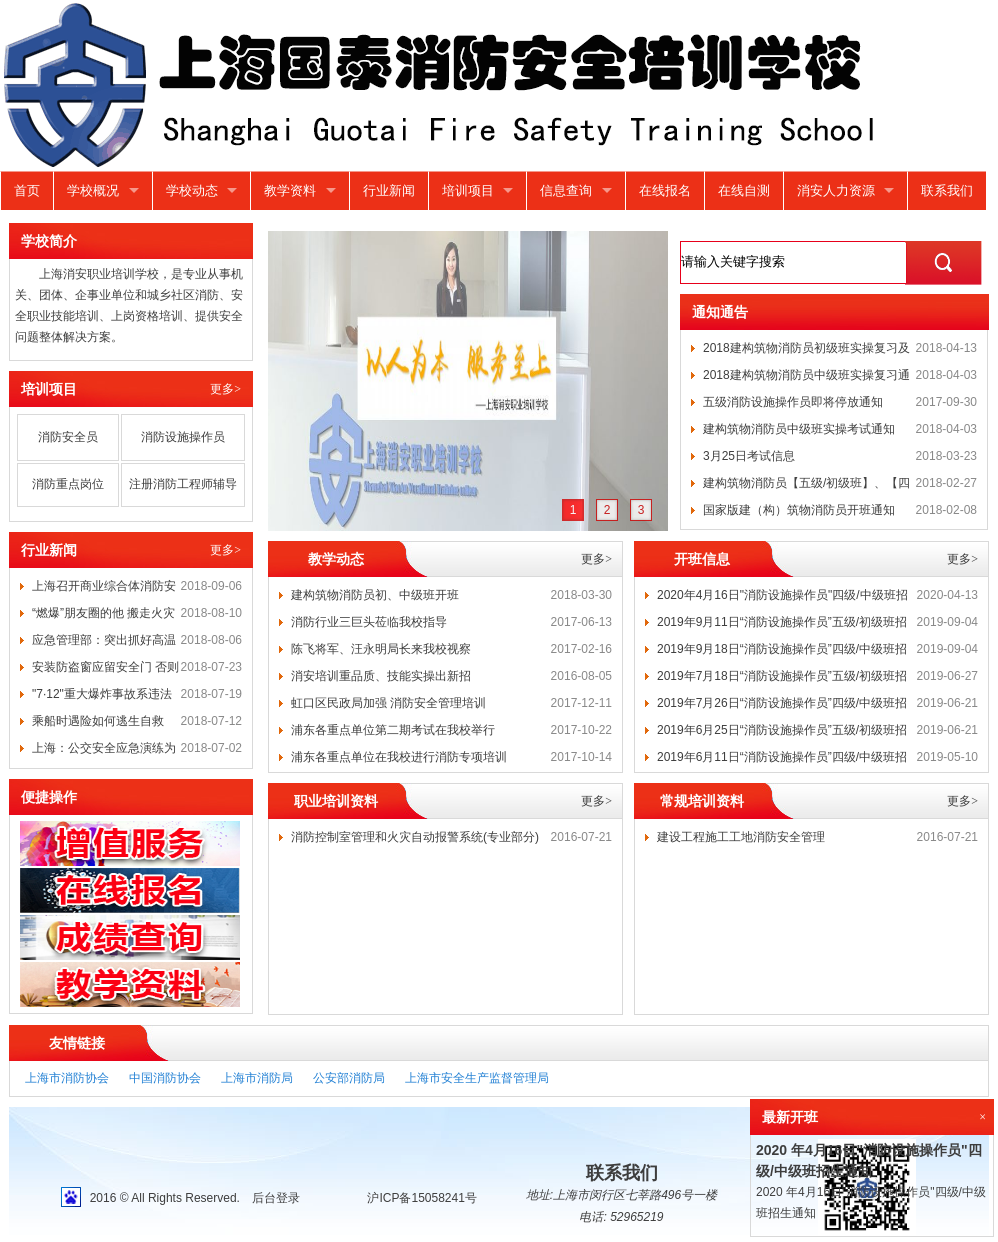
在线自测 (744, 190)
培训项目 (468, 190)
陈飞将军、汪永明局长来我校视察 (381, 649)
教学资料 (290, 190)
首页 (27, 190)
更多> (225, 389)
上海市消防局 (257, 1078)
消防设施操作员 (183, 437)
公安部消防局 (349, 1078)
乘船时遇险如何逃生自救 (98, 721)
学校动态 (192, 190)
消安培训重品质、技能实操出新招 (381, 676)
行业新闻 (389, 190)
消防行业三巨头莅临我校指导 (369, 622)
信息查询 (566, 190)
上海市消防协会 (67, 1078)
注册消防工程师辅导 (183, 484)
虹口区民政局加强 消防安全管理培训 (388, 703)
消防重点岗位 (68, 484)
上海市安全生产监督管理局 (477, 1078)
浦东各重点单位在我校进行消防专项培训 (399, 757)
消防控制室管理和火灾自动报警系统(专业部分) (415, 837)
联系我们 (947, 190)
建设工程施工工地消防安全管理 (741, 837)
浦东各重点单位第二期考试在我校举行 (393, 730)
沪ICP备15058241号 (421, 1198)
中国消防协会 (165, 1078)
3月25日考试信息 (749, 456)
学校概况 (93, 190)
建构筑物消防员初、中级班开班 (375, 595)
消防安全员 (68, 437)
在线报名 (665, 190)
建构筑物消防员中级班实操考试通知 (799, 429)
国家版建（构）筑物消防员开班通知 (799, 510)
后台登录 (276, 1198)
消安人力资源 (836, 190)
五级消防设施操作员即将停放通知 (793, 402)
